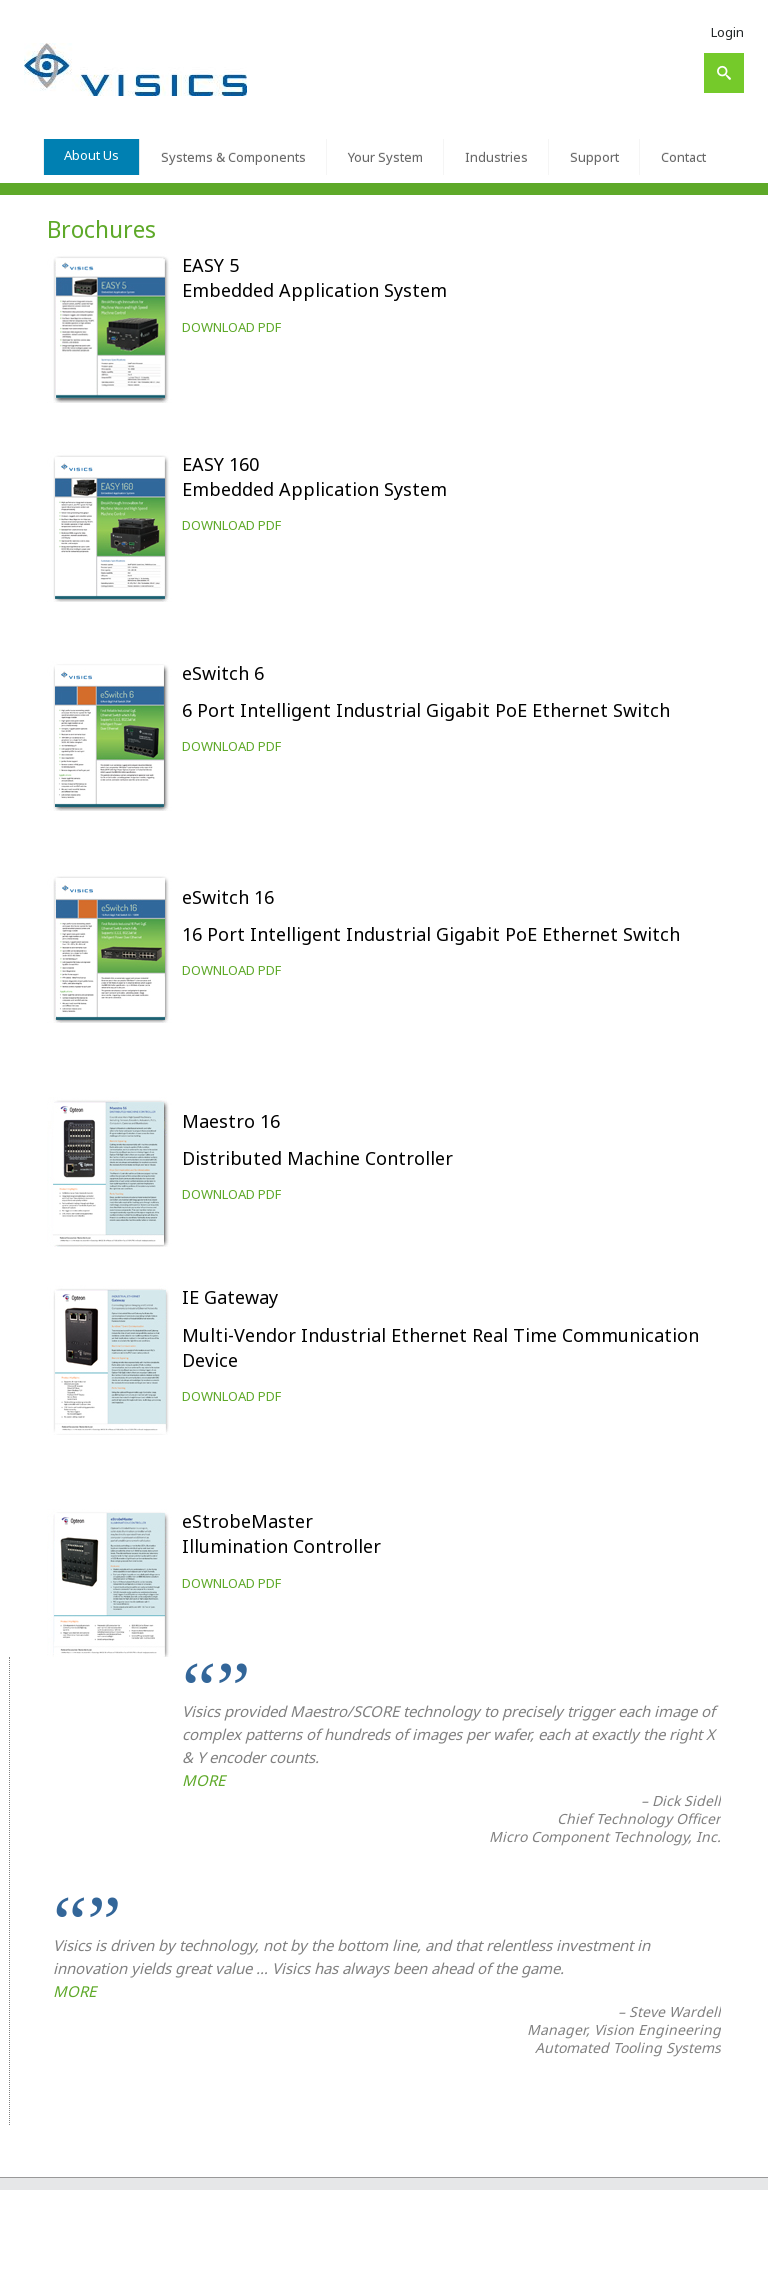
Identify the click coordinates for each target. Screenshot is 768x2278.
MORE (203, 1780)
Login (727, 32)
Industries (496, 157)
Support (594, 157)
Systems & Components (233, 157)
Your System (385, 157)
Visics (87, 2255)
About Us (91, 155)
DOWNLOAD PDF (231, 327)
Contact (683, 157)
